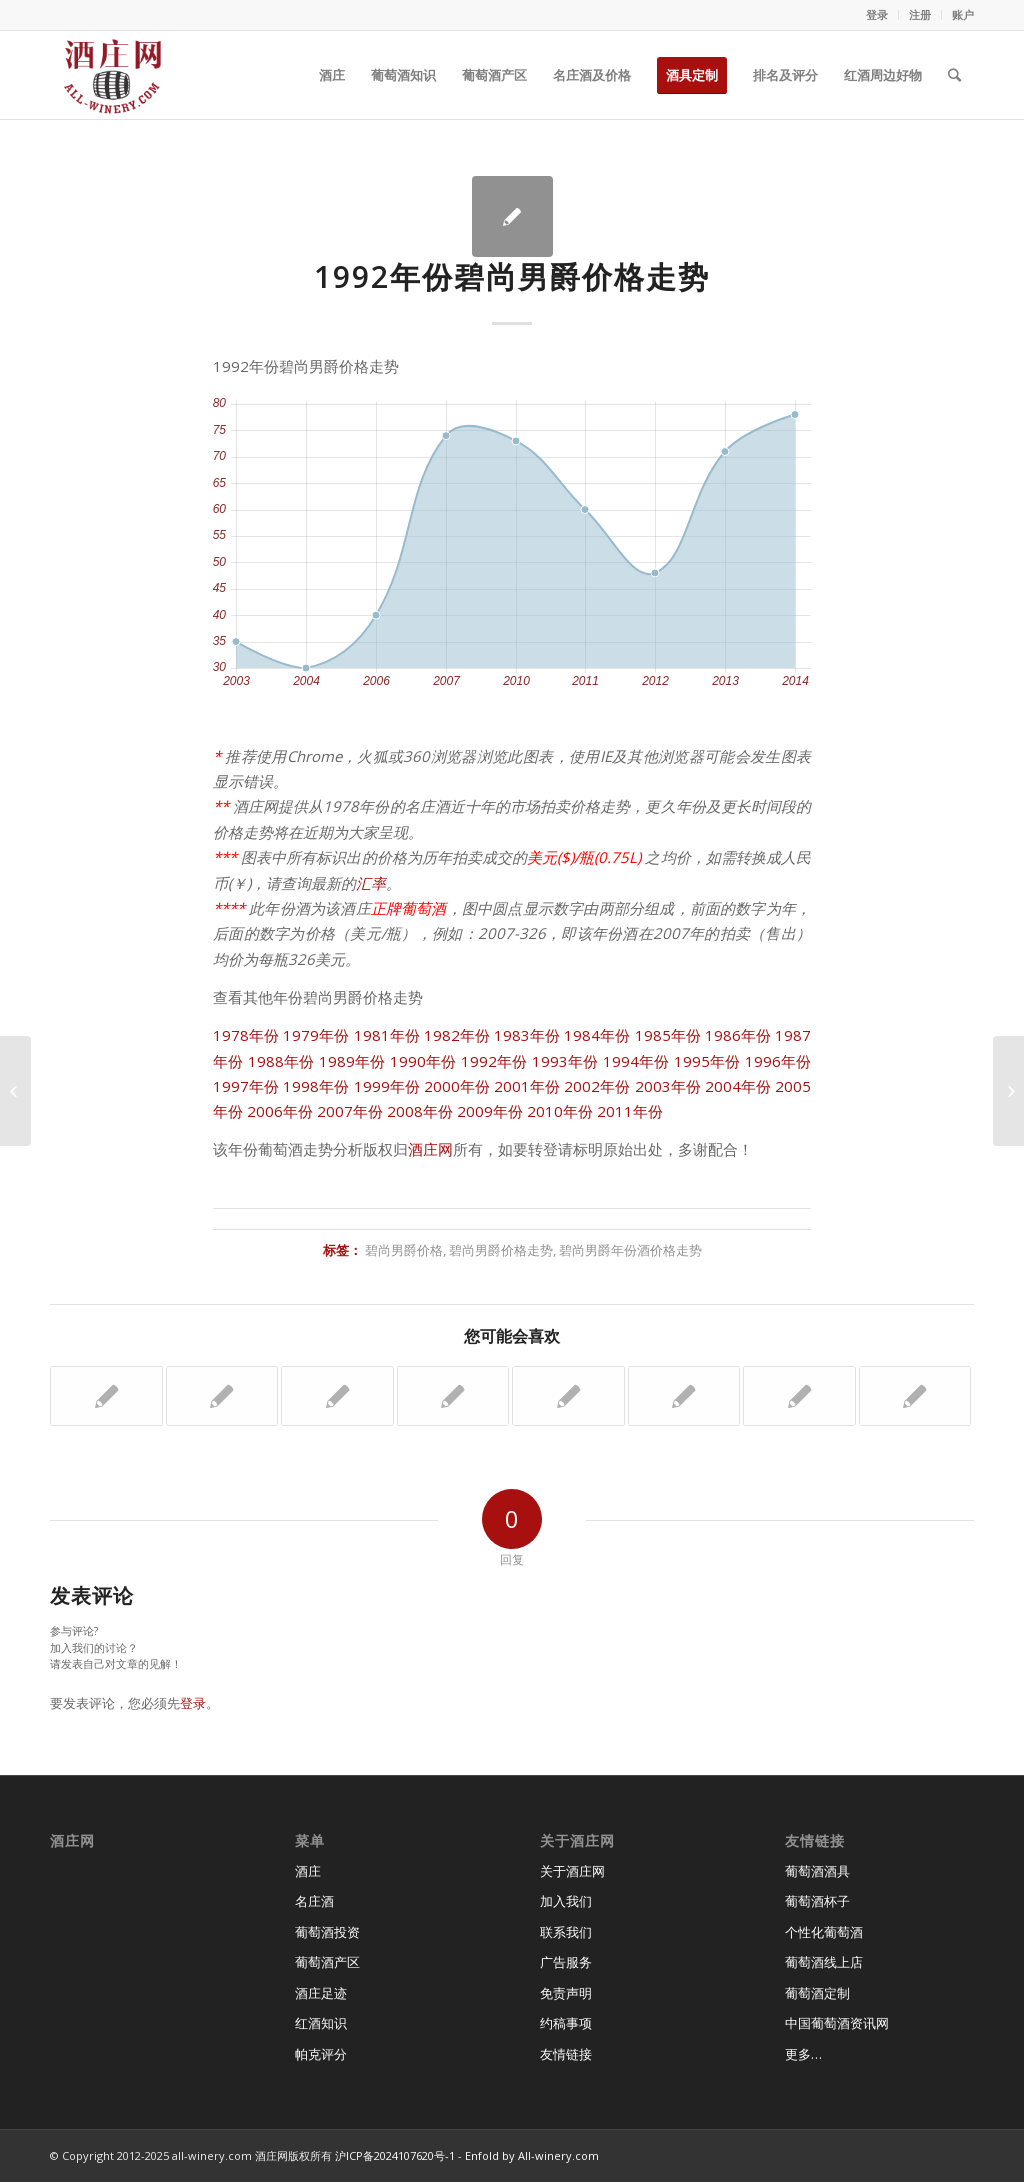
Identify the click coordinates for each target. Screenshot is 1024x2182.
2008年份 (420, 1111)
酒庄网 (430, 1149)
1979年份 (316, 1035)
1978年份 (246, 1035)
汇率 (371, 883)
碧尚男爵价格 (404, 1250)
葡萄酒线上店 (824, 1962)
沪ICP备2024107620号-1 (395, 2155)
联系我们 (566, 1932)
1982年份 (457, 1035)
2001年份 (527, 1086)
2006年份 (280, 1111)
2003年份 (668, 1086)
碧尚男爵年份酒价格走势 (630, 1250)
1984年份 (597, 1035)
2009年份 (490, 1111)
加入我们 (566, 1901)
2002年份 (597, 1086)
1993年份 (565, 1061)
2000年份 (457, 1086)
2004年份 (738, 1086)
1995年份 (707, 1061)
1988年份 (281, 1061)
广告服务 (566, 1962)
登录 (877, 14)
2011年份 (630, 1111)
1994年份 (636, 1061)
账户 (963, 14)
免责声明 (566, 1993)
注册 (920, 14)
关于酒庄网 (572, 1871)
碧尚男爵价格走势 (501, 1250)
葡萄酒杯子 (817, 1901)
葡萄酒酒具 (817, 1871)
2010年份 (560, 1111)
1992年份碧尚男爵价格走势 (512, 276)
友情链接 (566, 2054)
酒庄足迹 (321, 1993)
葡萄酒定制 (817, 1993)
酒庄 (308, 1871)
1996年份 (778, 1061)
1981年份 (387, 1035)
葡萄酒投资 (327, 1932)
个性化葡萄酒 (824, 1932)
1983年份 (527, 1035)
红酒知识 (321, 2023)
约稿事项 (566, 2023)
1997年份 (246, 1086)
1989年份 (352, 1061)
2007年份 (350, 1111)
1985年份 (668, 1035)
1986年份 (738, 1035)
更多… (803, 2054)
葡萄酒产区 (327, 1962)
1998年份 (316, 1086)
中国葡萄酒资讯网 (837, 2023)
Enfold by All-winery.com (532, 2155)
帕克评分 (321, 2054)
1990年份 (423, 1061)
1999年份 (387, 1086)
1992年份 (494, 1061)
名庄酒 (314, 1901)
